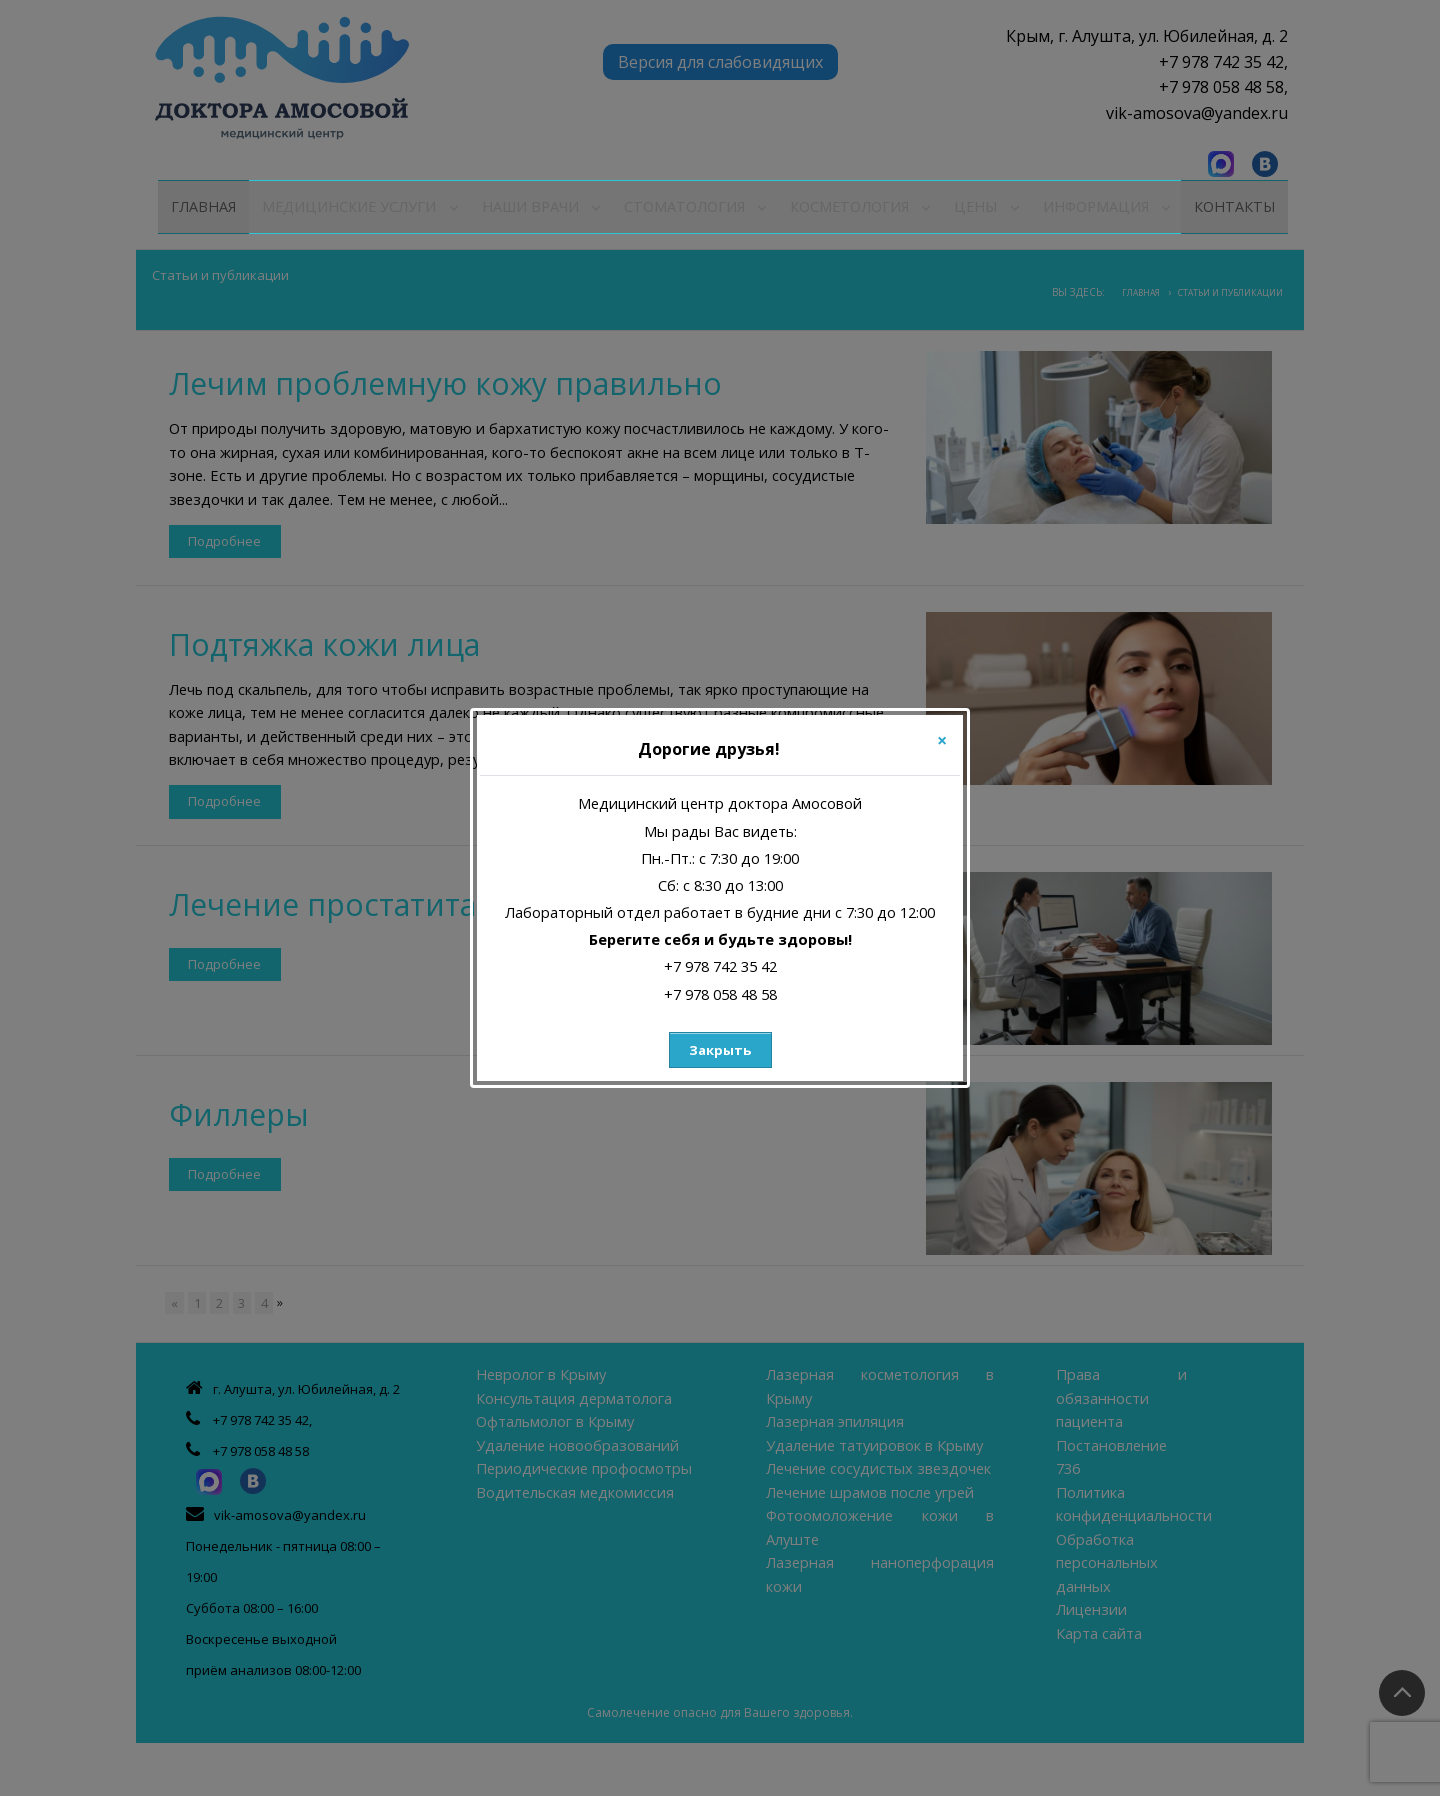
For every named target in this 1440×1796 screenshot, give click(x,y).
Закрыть (720, 1050)
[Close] (942, 740)
